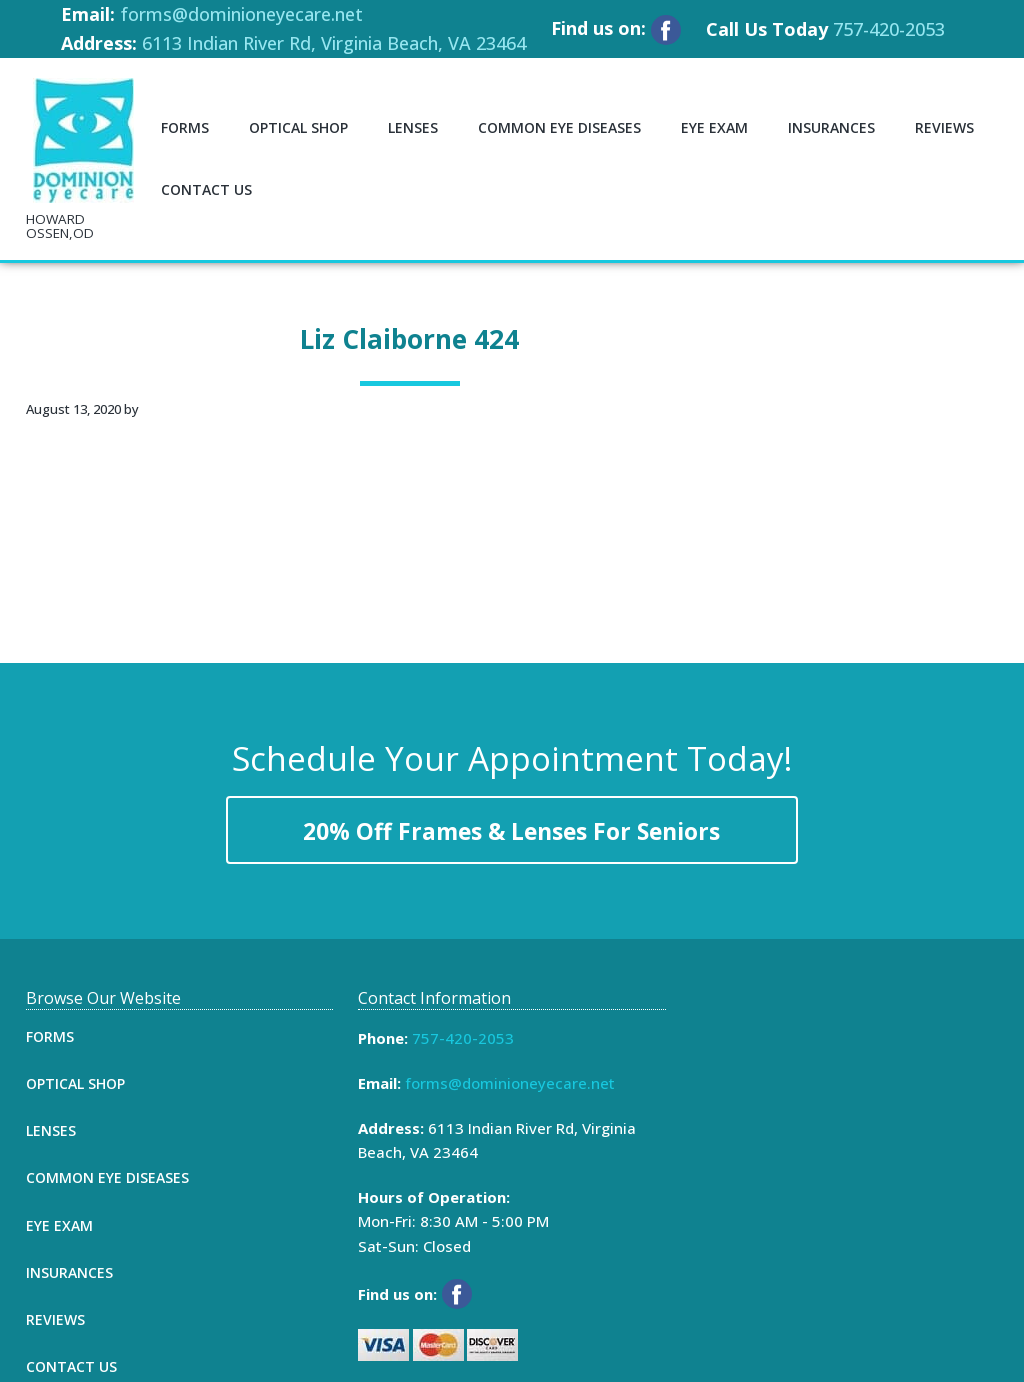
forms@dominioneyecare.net (241, 14)
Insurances (69, 1272)
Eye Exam (59, 1225)
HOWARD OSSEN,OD (60, 226)
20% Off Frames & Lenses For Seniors (511, 831)
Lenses (51, 1130)
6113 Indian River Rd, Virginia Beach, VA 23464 (334, 43)
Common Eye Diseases (107, 1177)
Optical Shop (75, 1083)
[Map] (845, 1139)
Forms (50, 1036)
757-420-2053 (889, 29)
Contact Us (71, 1366)
